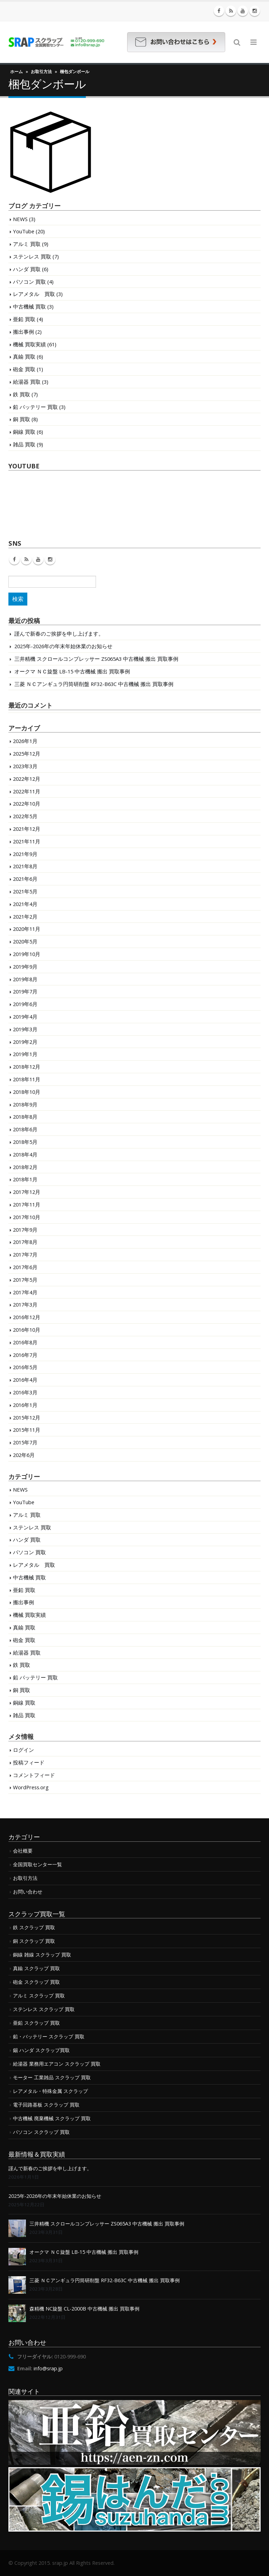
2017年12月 (26, 1191)
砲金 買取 (24, 369)
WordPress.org (31, 1787)
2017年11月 (26, 1204)
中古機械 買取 (29, 306)
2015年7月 (25, 1442)
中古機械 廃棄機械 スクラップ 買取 (52, 2118)
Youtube (38, 559)
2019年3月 (25, 1029)
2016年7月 (25, 1354)
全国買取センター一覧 (37, 1864)
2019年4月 (25, 1016)
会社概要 (23, 1850)
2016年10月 (26, 1329)
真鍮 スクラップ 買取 (36, 1968)
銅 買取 (21, 419)
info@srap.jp (48, 2368)
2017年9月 (25, 1229)
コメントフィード (34, 1774)
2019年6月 (25, 1003)
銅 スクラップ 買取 (34, 1941)
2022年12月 (26, 778)
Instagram (50, 559)
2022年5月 (25, 816)
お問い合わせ (27, 1891)
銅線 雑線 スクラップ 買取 (42, 1954)
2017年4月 (25, 1292)
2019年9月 (25, 966)
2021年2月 (25, 916)
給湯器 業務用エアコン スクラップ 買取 (57, 2063)
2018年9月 (25, 1104)
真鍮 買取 (24, 356)
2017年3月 (25, 1304)
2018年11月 (26, 1079)
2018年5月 (25, 1141)
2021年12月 (26, 828)
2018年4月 (25, 1154)
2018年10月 (26, 1091)
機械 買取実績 (29, 344)
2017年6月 (25, 1267)
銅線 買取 (24, 431)
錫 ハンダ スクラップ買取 (41, 2050)
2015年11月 (26, 1429)
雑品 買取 (24, 444)
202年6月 (24, 1454)
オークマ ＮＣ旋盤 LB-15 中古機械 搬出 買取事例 (72, 671)
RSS (26, 559)
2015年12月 (26, 1417)
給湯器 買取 (27, 381)
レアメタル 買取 (34, 293)
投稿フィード (28, 1762)
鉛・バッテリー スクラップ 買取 (48, 2036)
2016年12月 (26, 1317)
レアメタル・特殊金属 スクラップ (50, 2091)
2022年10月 (26, 803)
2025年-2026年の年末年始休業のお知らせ (63, 646)
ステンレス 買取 (32, 256)
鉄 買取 (21, 394)
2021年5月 (25, 891)
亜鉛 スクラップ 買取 (36, 2022)
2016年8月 (25, 1342)
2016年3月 (25, 1392)
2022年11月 (26, 791)
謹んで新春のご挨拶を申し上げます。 (59, 633)
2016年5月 (25, 1367)
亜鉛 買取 (24, 319)
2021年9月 (25, 853)
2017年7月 (25, 1254)
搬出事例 (23, 331)
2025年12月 (26, 753)
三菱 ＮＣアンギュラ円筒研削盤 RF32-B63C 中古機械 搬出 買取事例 (93, 683)
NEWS (20, 218)
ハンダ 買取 (27, 269)
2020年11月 (26, 928)
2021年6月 (25, 878)
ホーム (16, 72)
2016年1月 (25, 1404)
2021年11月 (26, 841)
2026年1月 (25, 740)
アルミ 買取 (27, 243)
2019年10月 (26, 953)
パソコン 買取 (29, 281)
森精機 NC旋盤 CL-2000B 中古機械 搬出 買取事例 (84, 2308)
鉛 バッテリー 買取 (35, 406)
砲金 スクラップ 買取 (36, 1982)
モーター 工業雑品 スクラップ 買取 (52, 2077)
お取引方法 (41, 72)
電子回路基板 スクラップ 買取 (46, 2104)
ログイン (23, 1749)
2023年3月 (25, 766)
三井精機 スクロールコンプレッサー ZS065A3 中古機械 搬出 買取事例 (96, 658)
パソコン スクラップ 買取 (41, 2132)
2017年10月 (26, 1216)
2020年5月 (25, 941)
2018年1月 (25, 1179)
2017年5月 (25, 1279)
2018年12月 (26, 1066)
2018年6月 (25, 1129)
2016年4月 (25, 1379)
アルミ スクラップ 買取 (39, 1995)
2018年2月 (25, 1166)
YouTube (23, 231)
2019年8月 (25, 979)
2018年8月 (25, 1116)
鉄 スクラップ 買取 (34, 1927)
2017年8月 (25, 1241)
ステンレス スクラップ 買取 (44, 2009)
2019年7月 (25, 991)
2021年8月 (25, 866)
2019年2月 (25, 1041)
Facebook (14, 559)
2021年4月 (25, 903)
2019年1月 (25, 1053)
